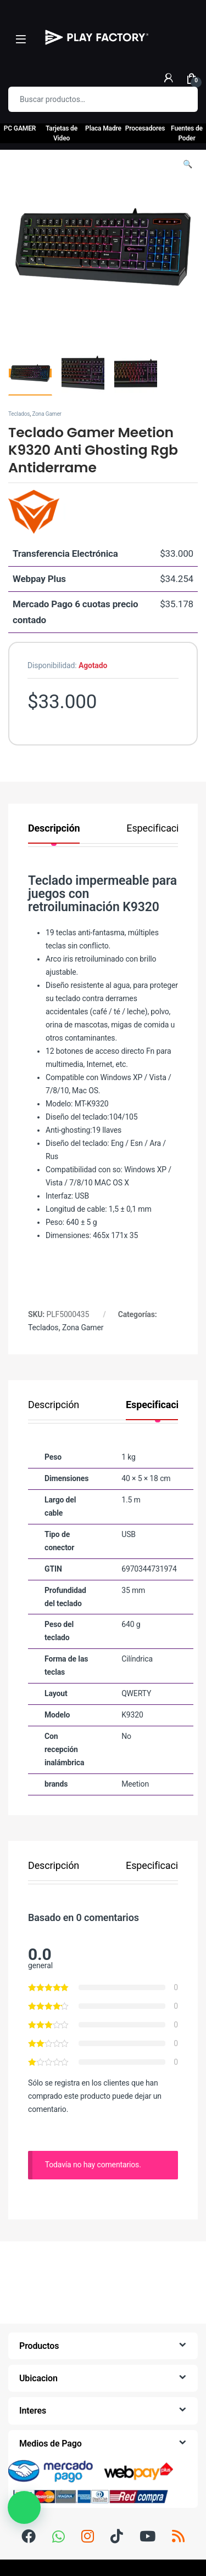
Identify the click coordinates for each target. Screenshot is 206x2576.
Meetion (135, 1784)
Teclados (19, 414)
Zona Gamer (46, 414)
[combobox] (87, 99)
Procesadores (145, 128)
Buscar (182, 99)
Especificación (158, 828)
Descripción (54, 828)
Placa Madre (103, 128)
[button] (187, 164)
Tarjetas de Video (61, 133)
